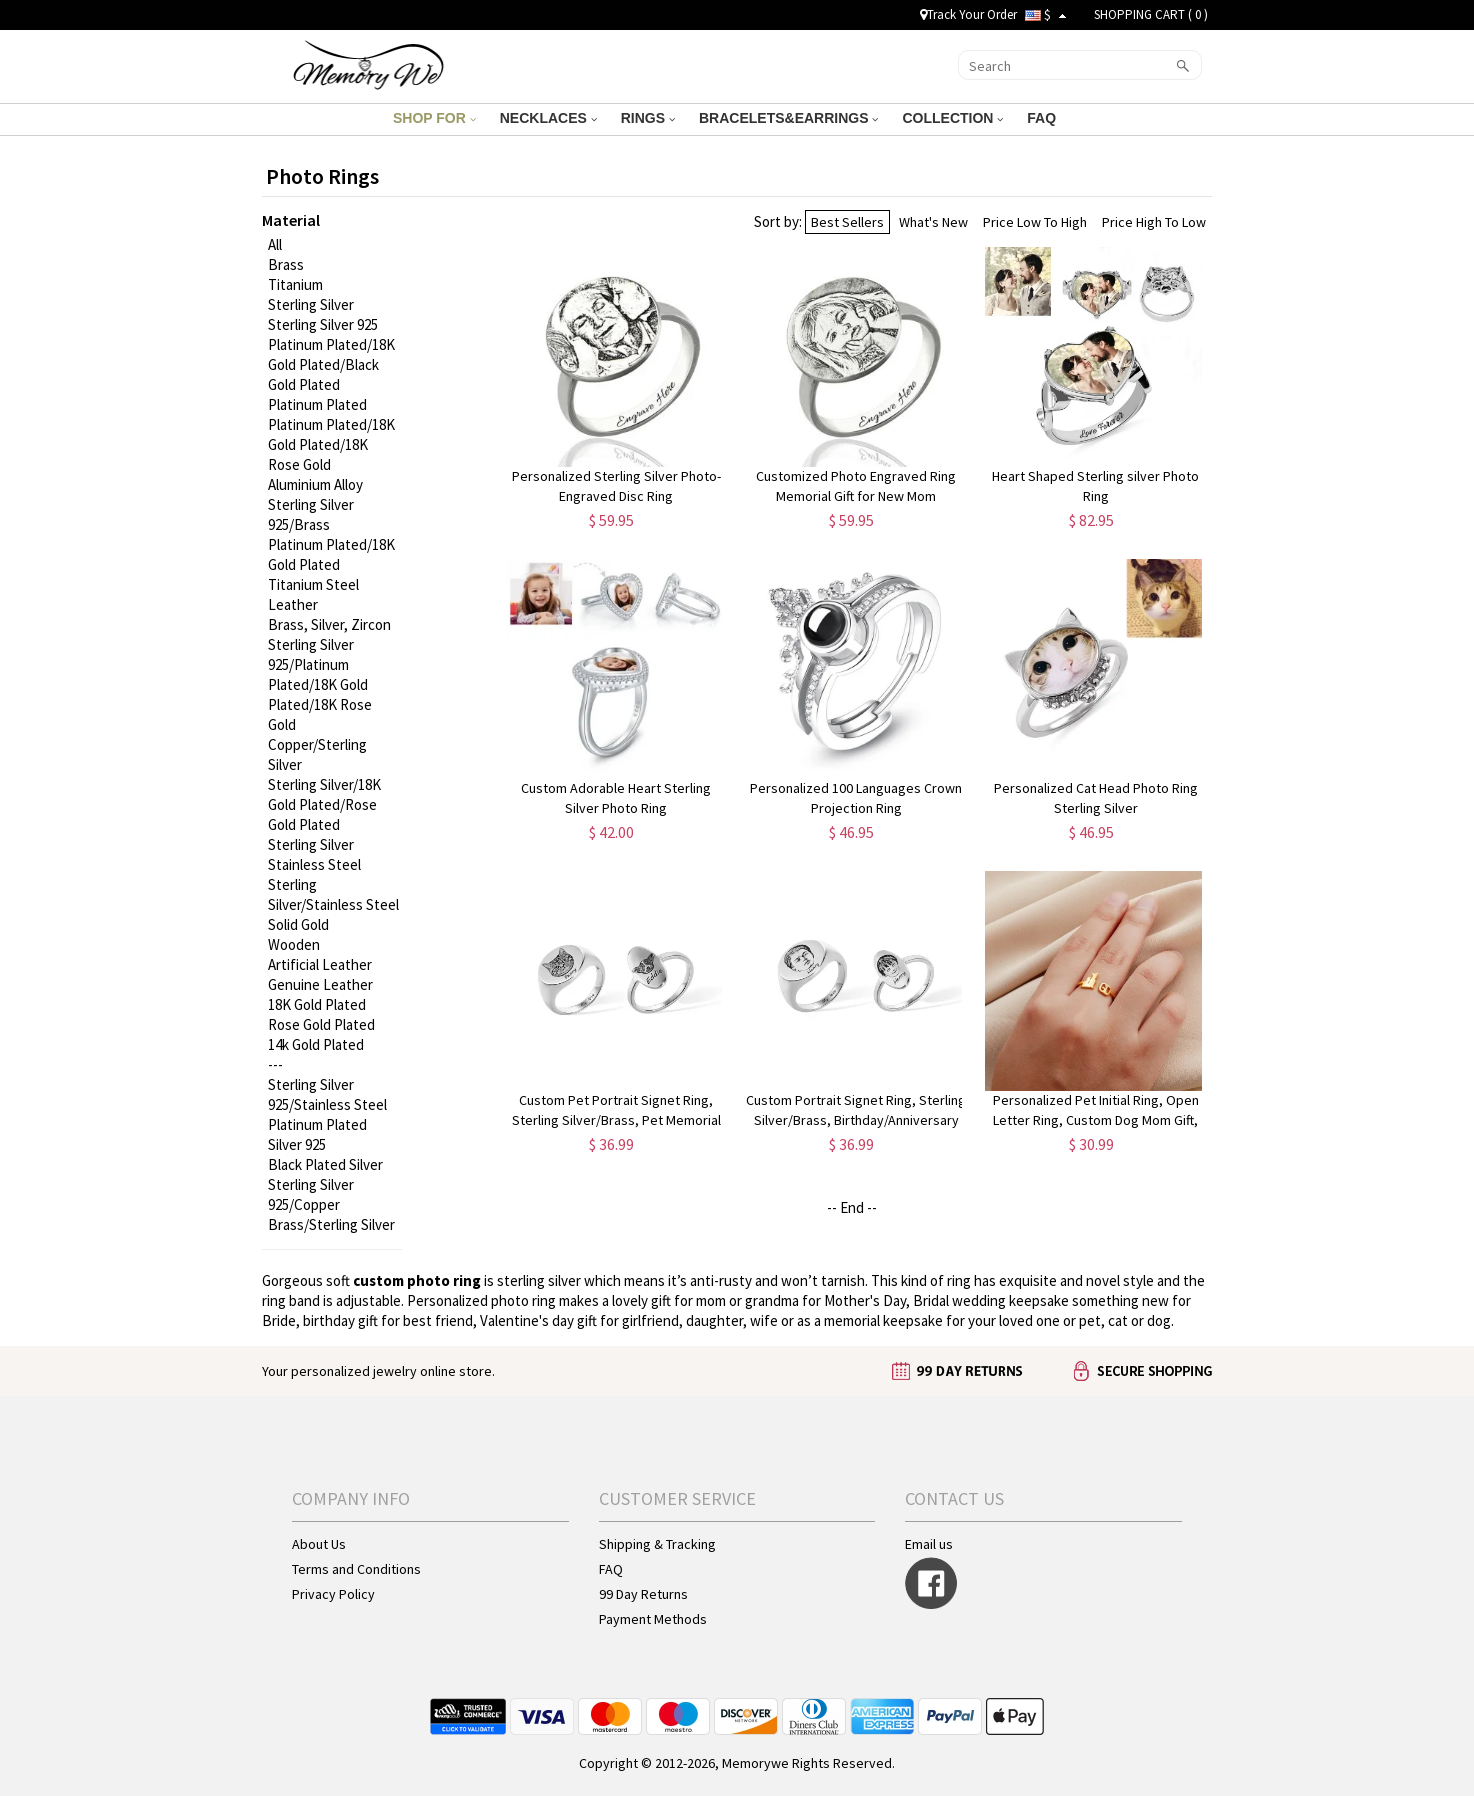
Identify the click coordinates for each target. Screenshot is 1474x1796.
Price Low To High (1035, 222)
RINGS (648, 118)
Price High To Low (1154, 222)
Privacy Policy (333, 1594)
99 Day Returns (643, 1594)
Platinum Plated (317, 404)
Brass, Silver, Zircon (329, 624)
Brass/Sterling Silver (331, 1224)
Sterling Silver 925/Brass (311, 514)
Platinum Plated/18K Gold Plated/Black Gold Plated (331, 364)
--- (275, 1064)
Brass (286, 264)
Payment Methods (653, 1619)
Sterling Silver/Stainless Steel (333, 894)
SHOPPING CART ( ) (1151, 14)
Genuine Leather (320, 984)
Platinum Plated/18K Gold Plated (331, 554)
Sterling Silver (311, 304)
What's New (933, 222)
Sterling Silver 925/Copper (311, 1194)
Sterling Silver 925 (323, 324)
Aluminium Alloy (315, 484)
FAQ (1043, 118)
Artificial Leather (320, 964)
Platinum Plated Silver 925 (317, 1134)
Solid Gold (298, 924)
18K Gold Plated (317, 1004)
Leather (293, 604)
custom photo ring (417, 1280)
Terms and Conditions (356, 1569)
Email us (929, 1544)
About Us (319, 1544)
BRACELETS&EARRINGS (788, 118)
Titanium (295, 284)
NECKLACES (548, 118)
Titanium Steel (313, 584)
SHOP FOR (434, 118)
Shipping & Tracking (657, 1544)
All (275, 244)
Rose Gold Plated (321, 1024)
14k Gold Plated (316, 1044)
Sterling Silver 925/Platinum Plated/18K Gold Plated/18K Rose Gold (320, 684)
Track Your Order (968, 14)
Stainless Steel (314, 864)
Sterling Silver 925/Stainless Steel (327, 1094)
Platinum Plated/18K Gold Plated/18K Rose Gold (331, 444)
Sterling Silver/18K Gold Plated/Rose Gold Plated (324, 804)
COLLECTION (952, 118)
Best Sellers (847, 222)
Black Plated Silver (325, 1164)
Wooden (294, 944)
